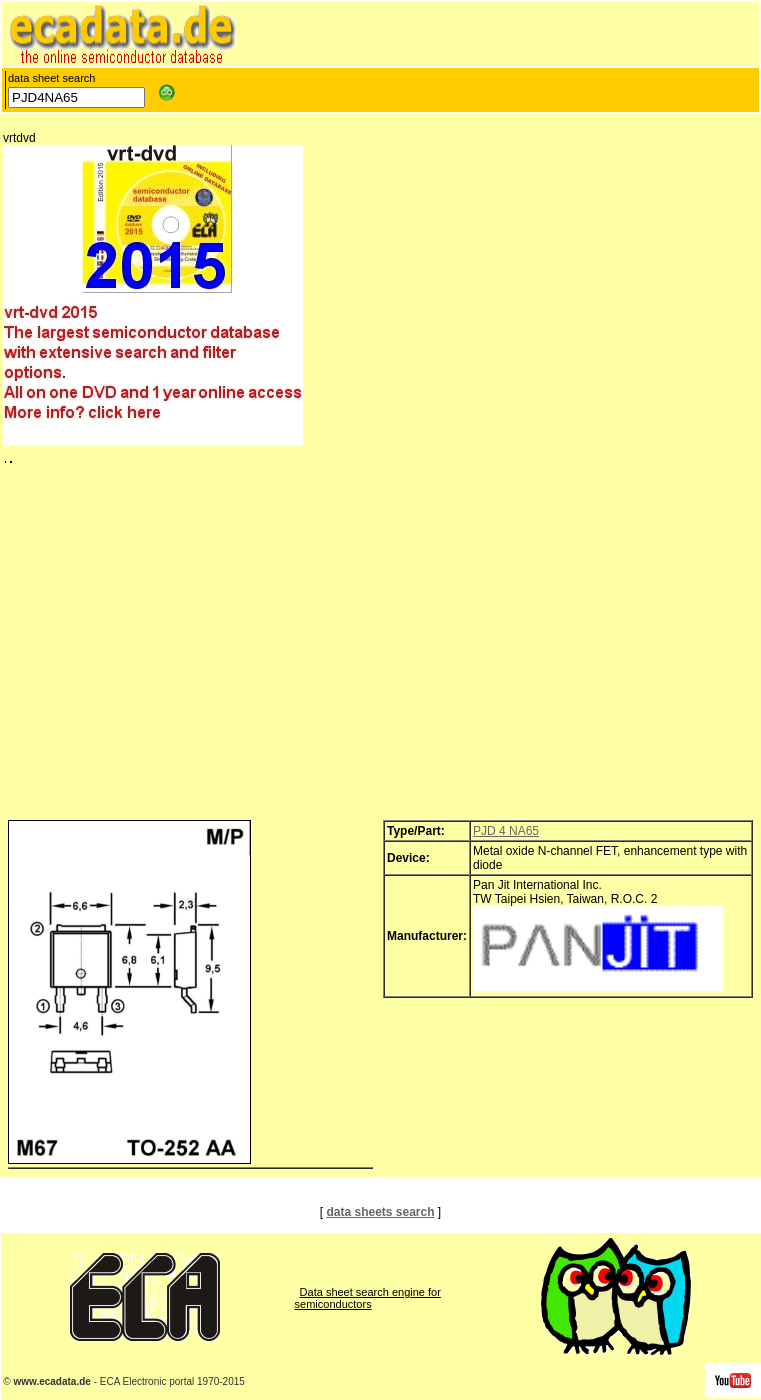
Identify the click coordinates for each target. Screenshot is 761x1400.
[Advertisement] (380, 647)
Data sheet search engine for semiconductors (368, 1298)
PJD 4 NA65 (506, 831)
